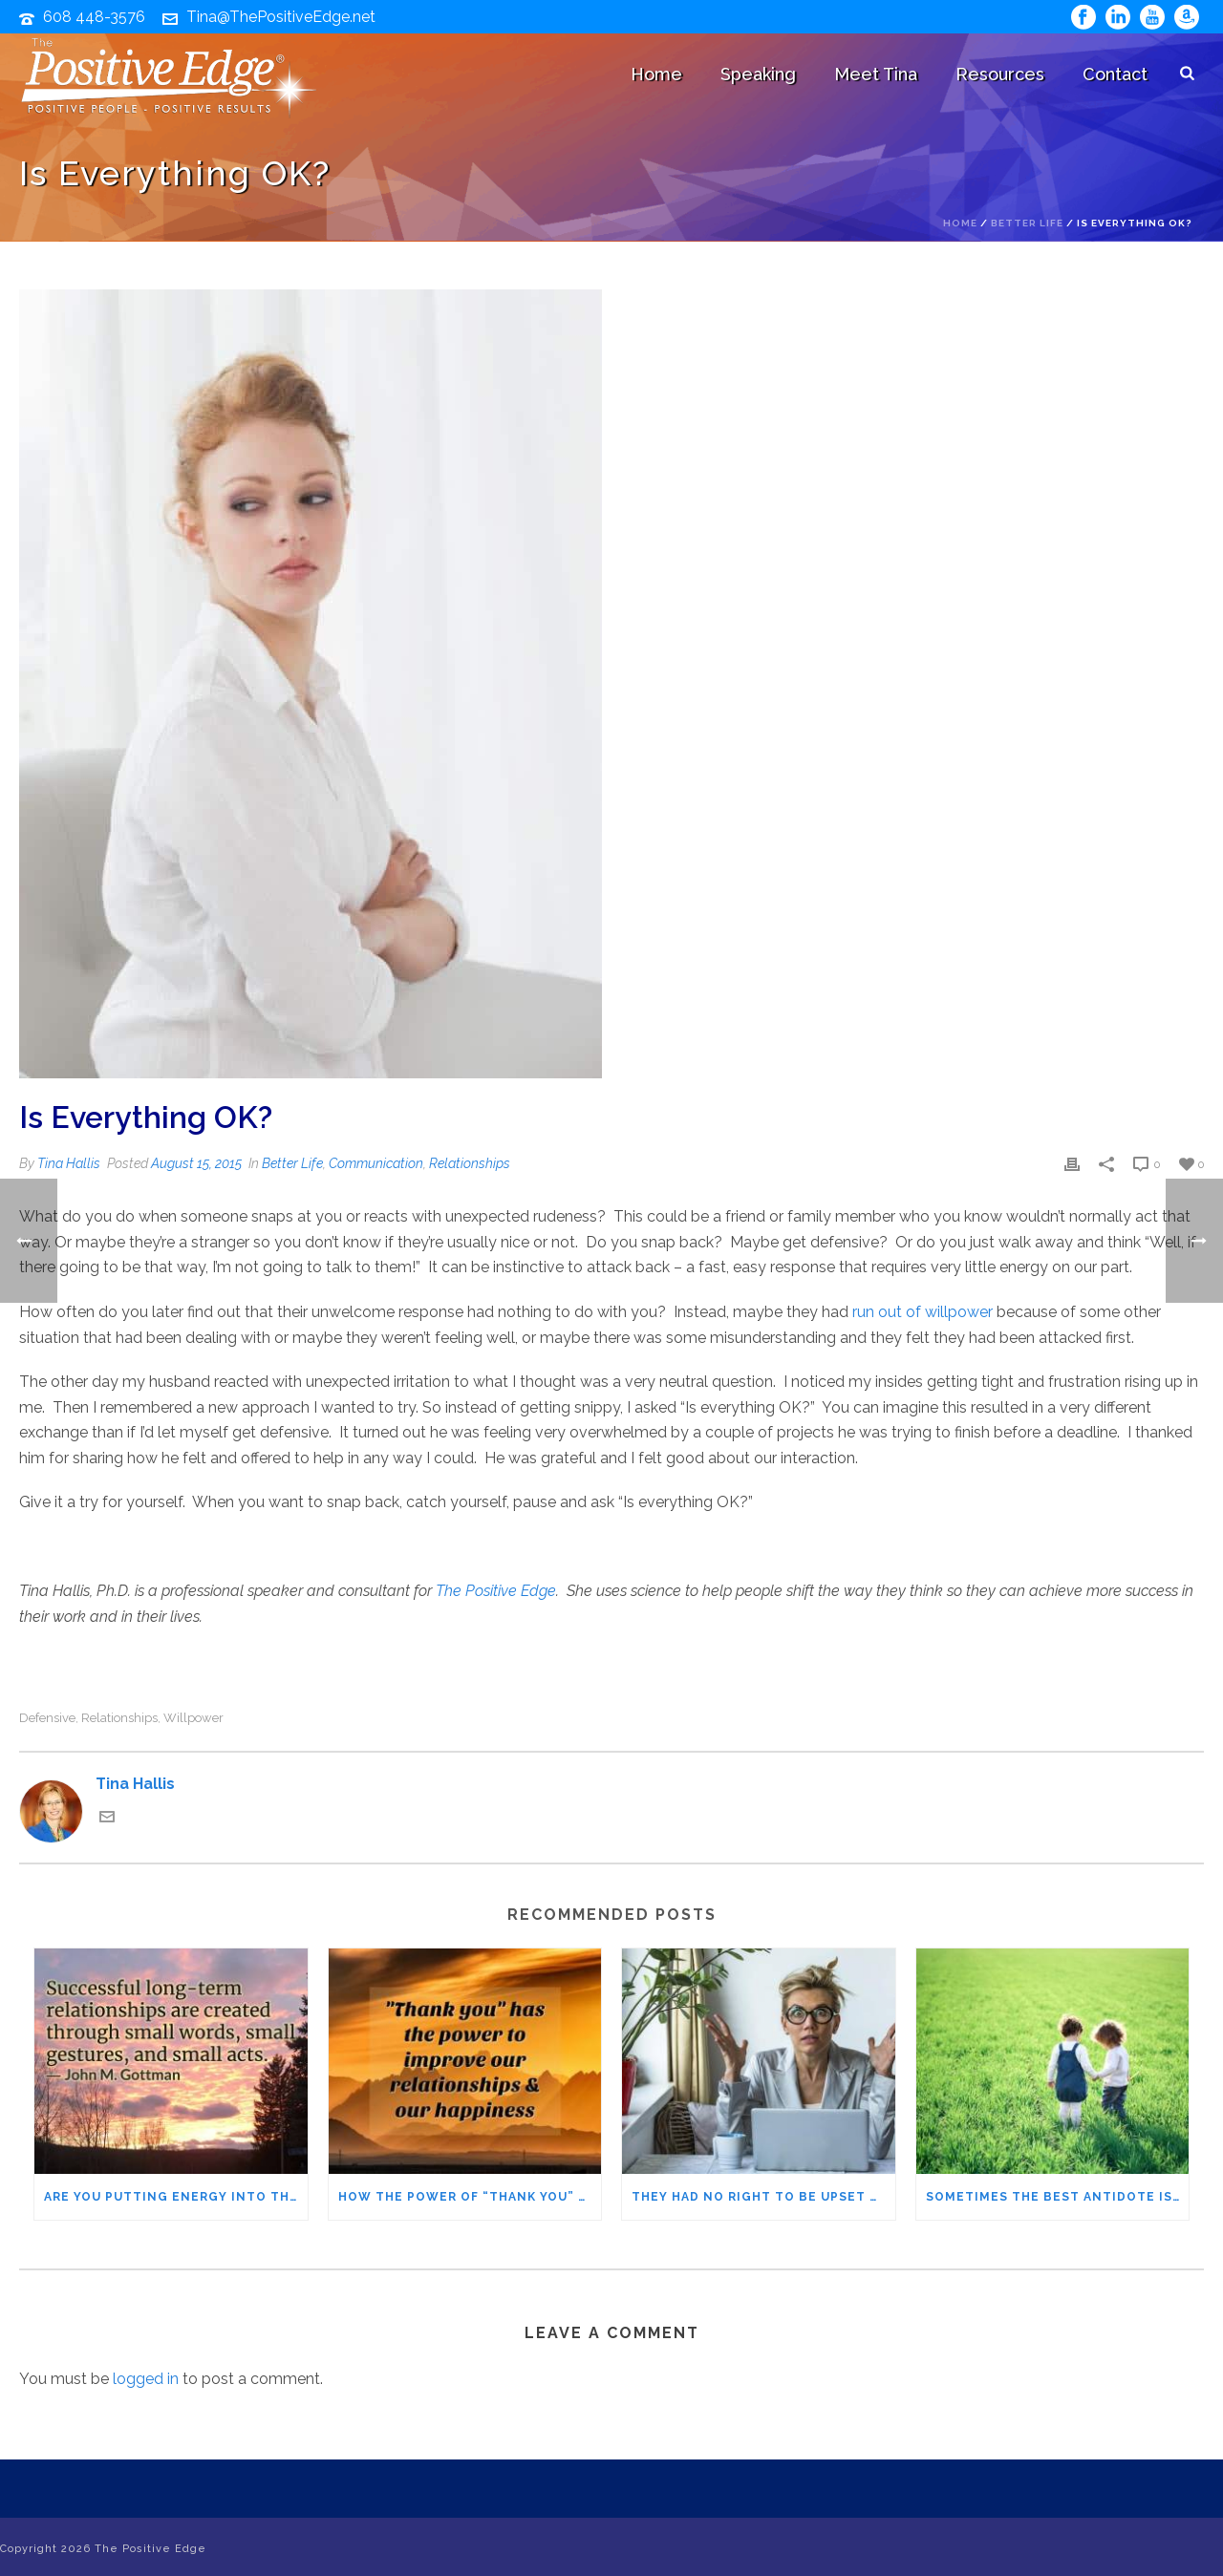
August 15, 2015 (196, 1163)
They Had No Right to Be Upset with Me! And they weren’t (763, 2196)
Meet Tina (875, 74)
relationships (119, 1718)
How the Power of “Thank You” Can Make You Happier (470, 2196)
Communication (376, 1163)
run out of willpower (922, 1312)
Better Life (1027, 223)
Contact (1115, 74)
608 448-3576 (94, 17)
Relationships (469, 1163)
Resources (999, 74)
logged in (146, 2379)
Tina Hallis (68, 1163)
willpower (193, 1718)
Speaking (758, 74)
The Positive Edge (496, 1591)
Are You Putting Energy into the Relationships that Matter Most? (176, 2196)
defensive (47, 1718)
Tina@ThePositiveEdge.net (280, 17)
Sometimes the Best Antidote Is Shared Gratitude (1058, 2196)
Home (656, 74)
